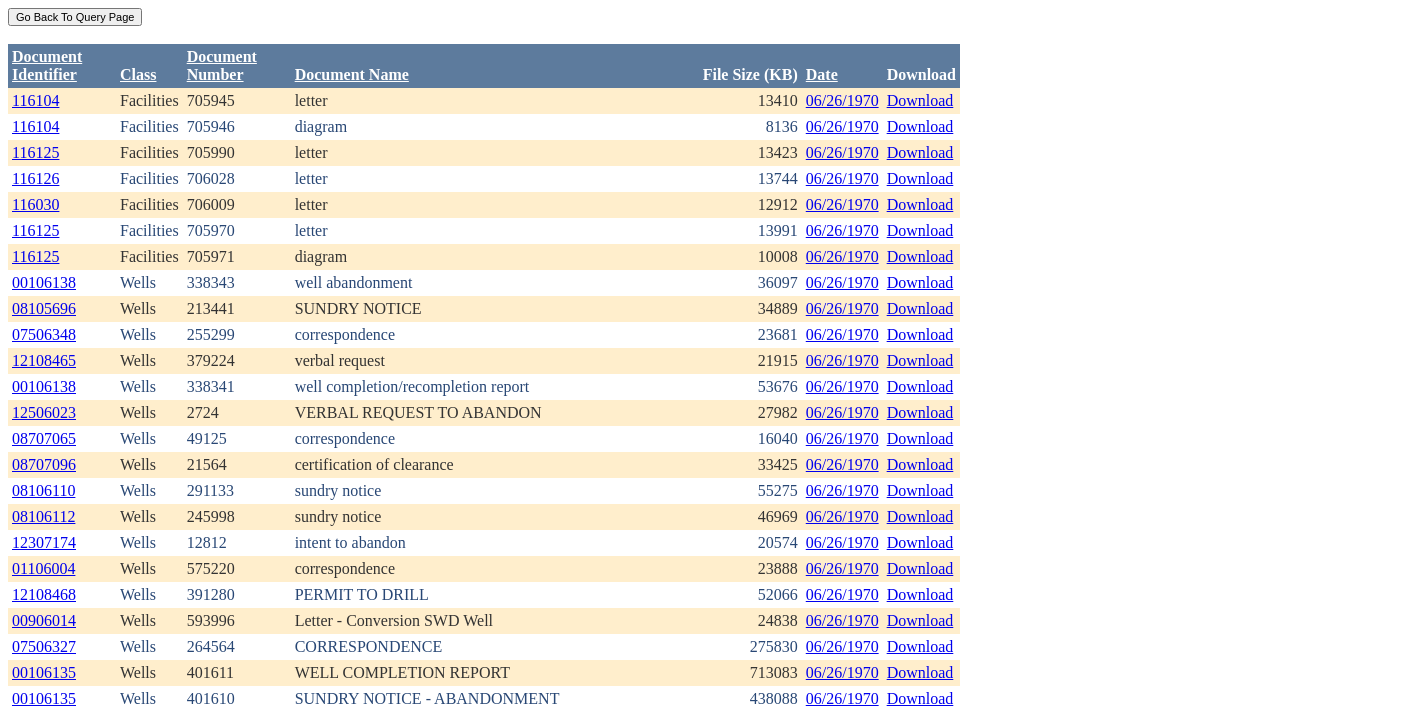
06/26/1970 (842, 100)
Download (920, 100)
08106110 (43, 490)
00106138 (44, 282)
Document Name (352, 74)
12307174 (44, 542)
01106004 (43, 568)
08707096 (44, 464)
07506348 (44, 334)
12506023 (44, 412)
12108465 (44, 360)
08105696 (44, 308)
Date (822, 74)
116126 (35, 178)
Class (138, 74)
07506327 (44, 646)
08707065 (44, 438)
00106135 (44, 672)
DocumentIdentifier (47, 65)
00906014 (44, 620)
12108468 (44, 594)
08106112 (43, 516)
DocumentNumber (222, 65)
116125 (35, 152)
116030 (35, 204)
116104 (35, 100)
